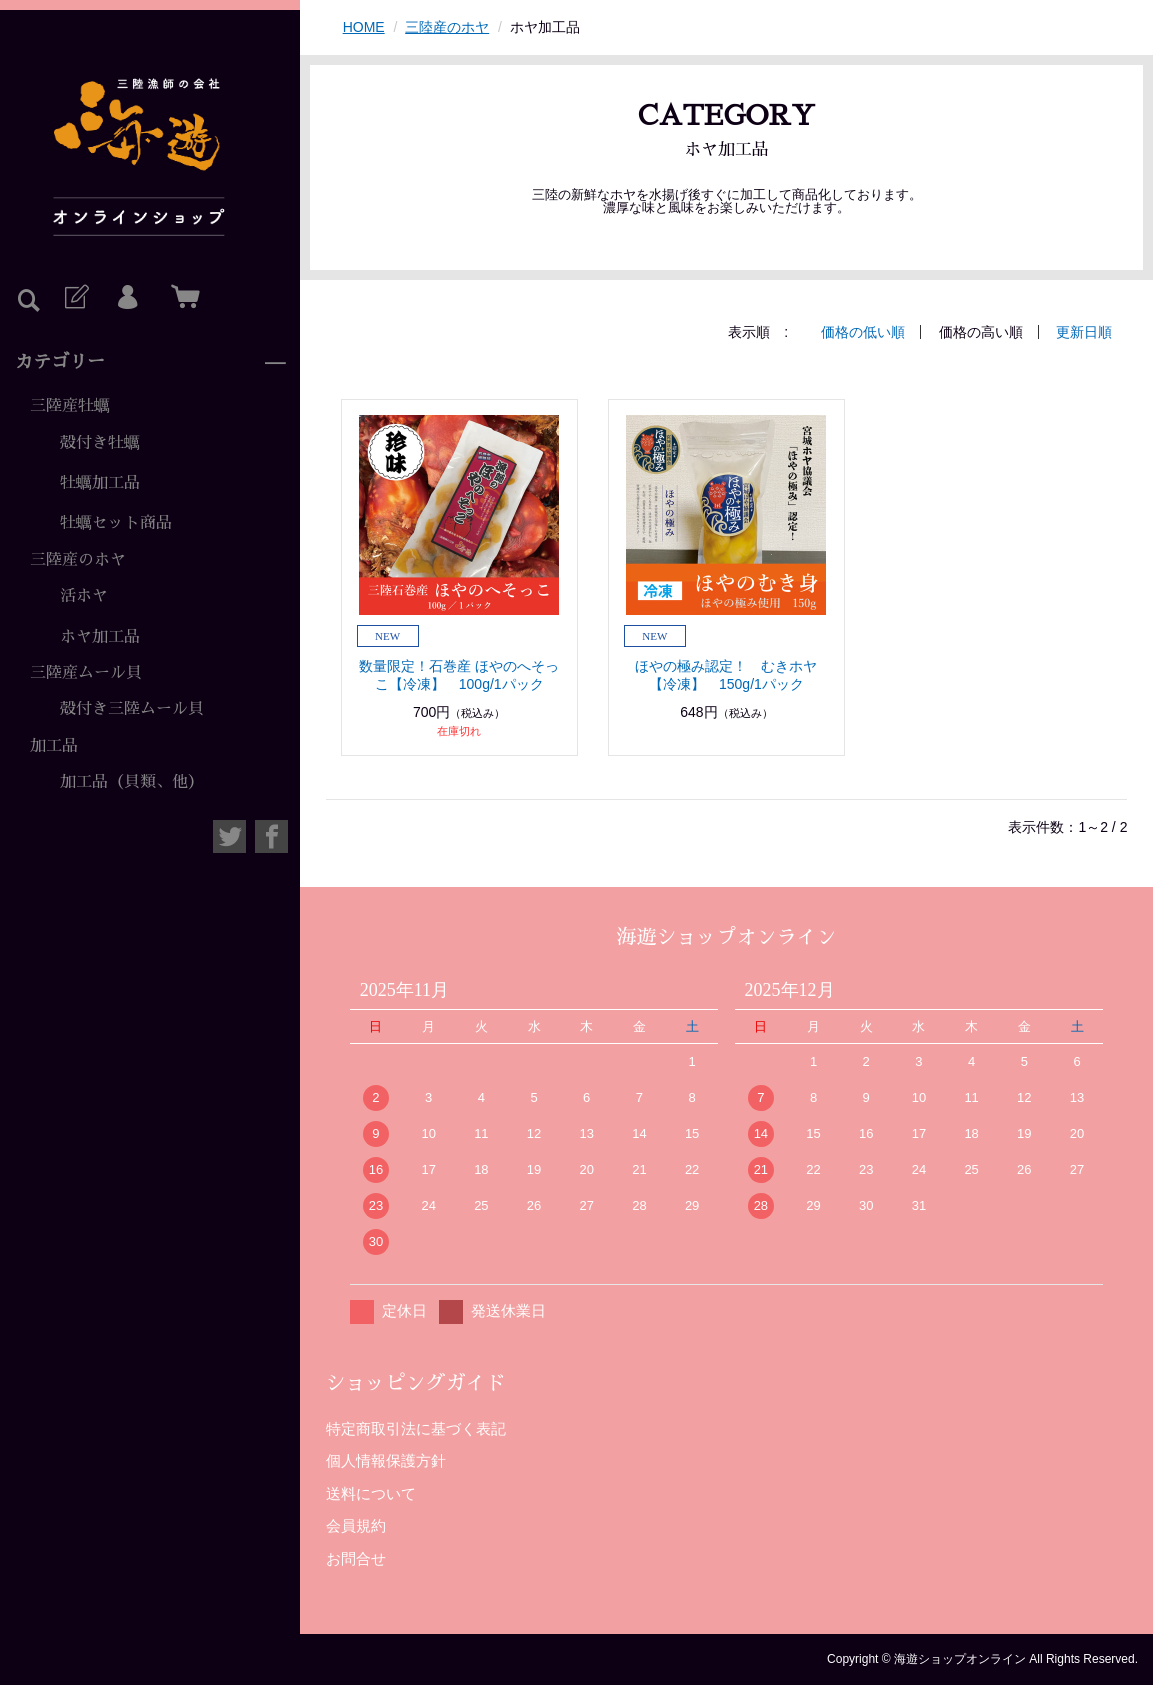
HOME (364, 27)
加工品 (54, 746)
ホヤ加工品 (100, 637)
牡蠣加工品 (100, 483)
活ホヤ (84, 596)
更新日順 (1084, 332)
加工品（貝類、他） (132, 782)
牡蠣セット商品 (116, 523)
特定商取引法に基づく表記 (416, 1428)
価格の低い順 (863, 332)
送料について (371, 1493)
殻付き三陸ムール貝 (132, 709)
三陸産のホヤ (78, 560)
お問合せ (356, 1558)
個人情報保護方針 (386, 1460)
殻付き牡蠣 (100, 443)
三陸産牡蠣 (70, 406)
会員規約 (356, 1525)
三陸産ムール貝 (86, 673)
